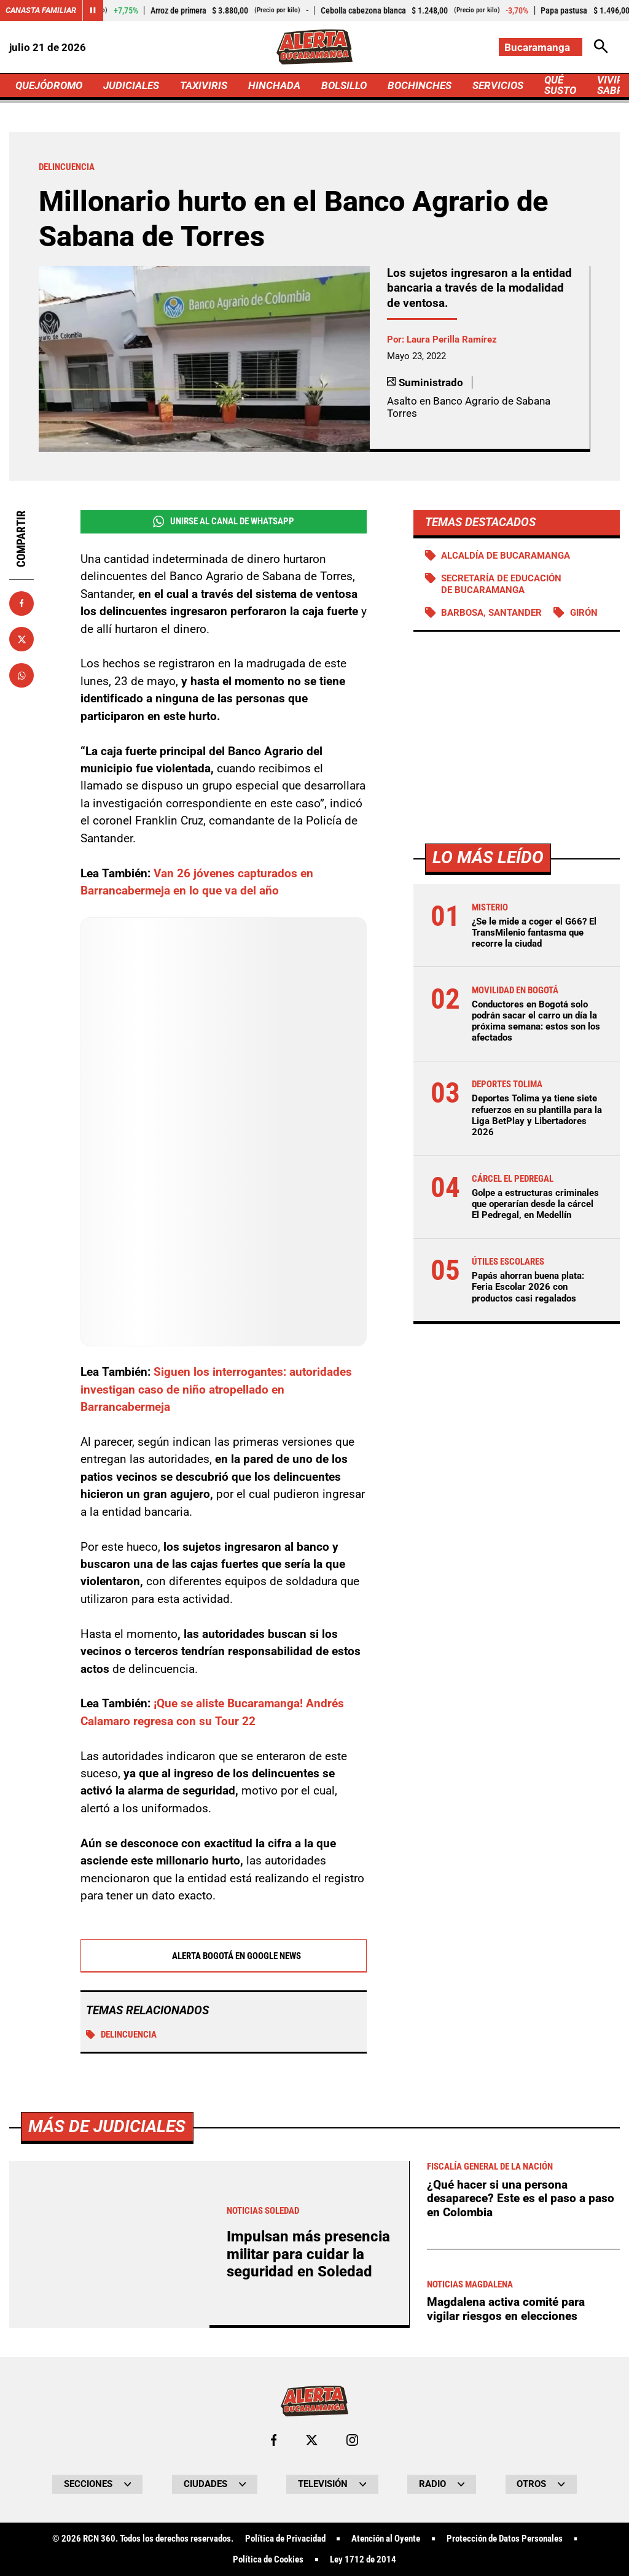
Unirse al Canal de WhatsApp (223, 521)
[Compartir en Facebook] (21, 603)
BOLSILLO (344, 85)
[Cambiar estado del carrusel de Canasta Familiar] (92, 10)
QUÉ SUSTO (560, 85)
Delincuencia (121, 2034)
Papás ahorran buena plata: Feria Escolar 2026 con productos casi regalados (528, 1286)
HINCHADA (274, 85)
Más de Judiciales (107, 2469)
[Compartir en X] (21, 639)
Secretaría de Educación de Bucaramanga (501, 584)
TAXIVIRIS (203, 85)
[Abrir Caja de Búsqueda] (601, 47)
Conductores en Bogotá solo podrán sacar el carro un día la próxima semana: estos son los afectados (536, 1021)
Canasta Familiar (41, 10)
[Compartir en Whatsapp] (21, 675)
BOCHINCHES (419, 85)
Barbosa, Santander (491, 612)
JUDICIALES (131, 85)
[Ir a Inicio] (314, 46)
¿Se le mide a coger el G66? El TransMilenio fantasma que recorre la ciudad (534, 932)
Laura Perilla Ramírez (452, 339)
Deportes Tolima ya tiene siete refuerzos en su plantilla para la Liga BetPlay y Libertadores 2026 (537, 1115)
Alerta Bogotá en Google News (223, 1956)
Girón (584, 612)
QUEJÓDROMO (48, 85)
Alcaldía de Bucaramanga (505, 555)
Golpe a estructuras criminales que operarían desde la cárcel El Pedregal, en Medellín (535, 1203)
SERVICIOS (497, 85)
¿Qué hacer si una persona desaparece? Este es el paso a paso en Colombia (520, 2541)
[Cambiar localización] (540, 47)
